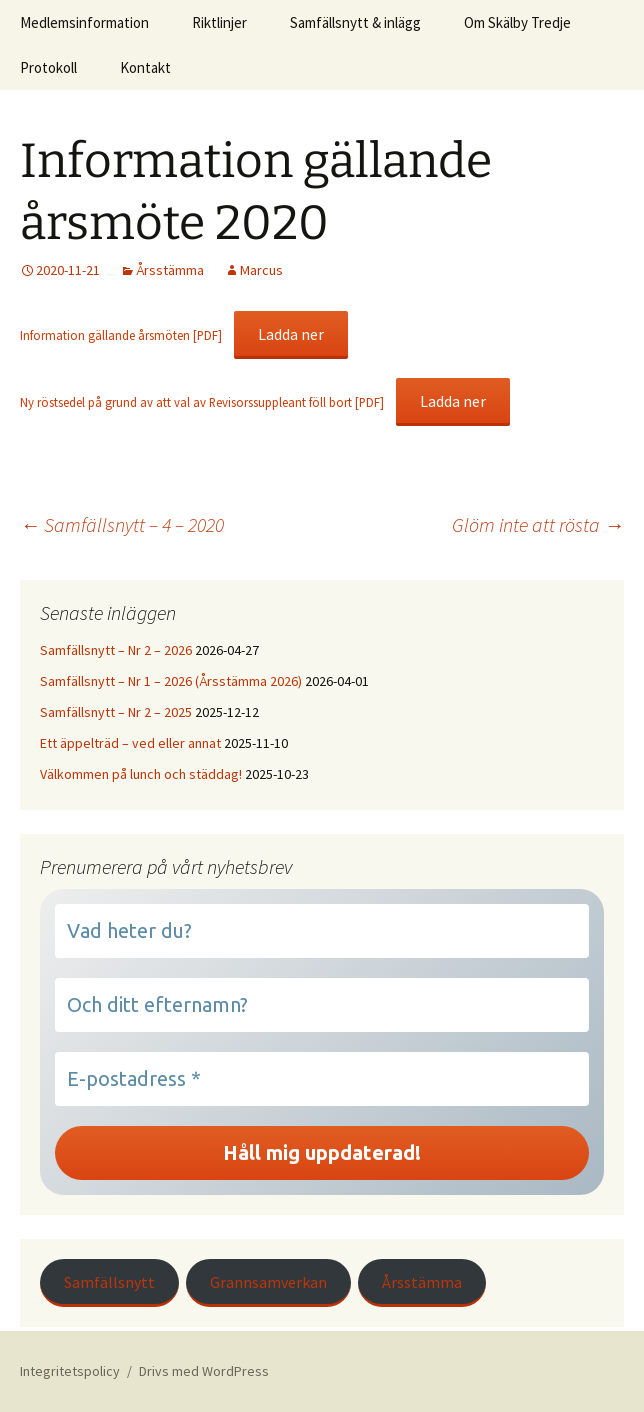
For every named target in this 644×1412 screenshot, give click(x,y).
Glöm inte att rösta (538, 524)
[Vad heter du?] (322, 931)
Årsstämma (170, 270)
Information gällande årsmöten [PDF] (121, 335)
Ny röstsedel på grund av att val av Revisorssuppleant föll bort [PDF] (202, 402)
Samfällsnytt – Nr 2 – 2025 (116, 712)
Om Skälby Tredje (517, 22)
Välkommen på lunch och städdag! (141, 774)
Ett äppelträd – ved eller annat (130, 743)
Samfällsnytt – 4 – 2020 (122, 524)
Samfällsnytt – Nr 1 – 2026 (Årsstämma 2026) (171, 681)
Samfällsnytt (109, 1282)
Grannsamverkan (268, 1282)
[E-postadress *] (322, 1079)
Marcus (261, 270)
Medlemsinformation (84, 22)
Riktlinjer (219, 22)
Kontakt (145, 67)
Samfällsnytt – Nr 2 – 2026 (116, 650)
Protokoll (48, 67)
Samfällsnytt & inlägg (355, 22)
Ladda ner (291, 334)
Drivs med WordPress (204, 1371)
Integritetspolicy (70, 1371)
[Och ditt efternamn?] (322, 1005)
